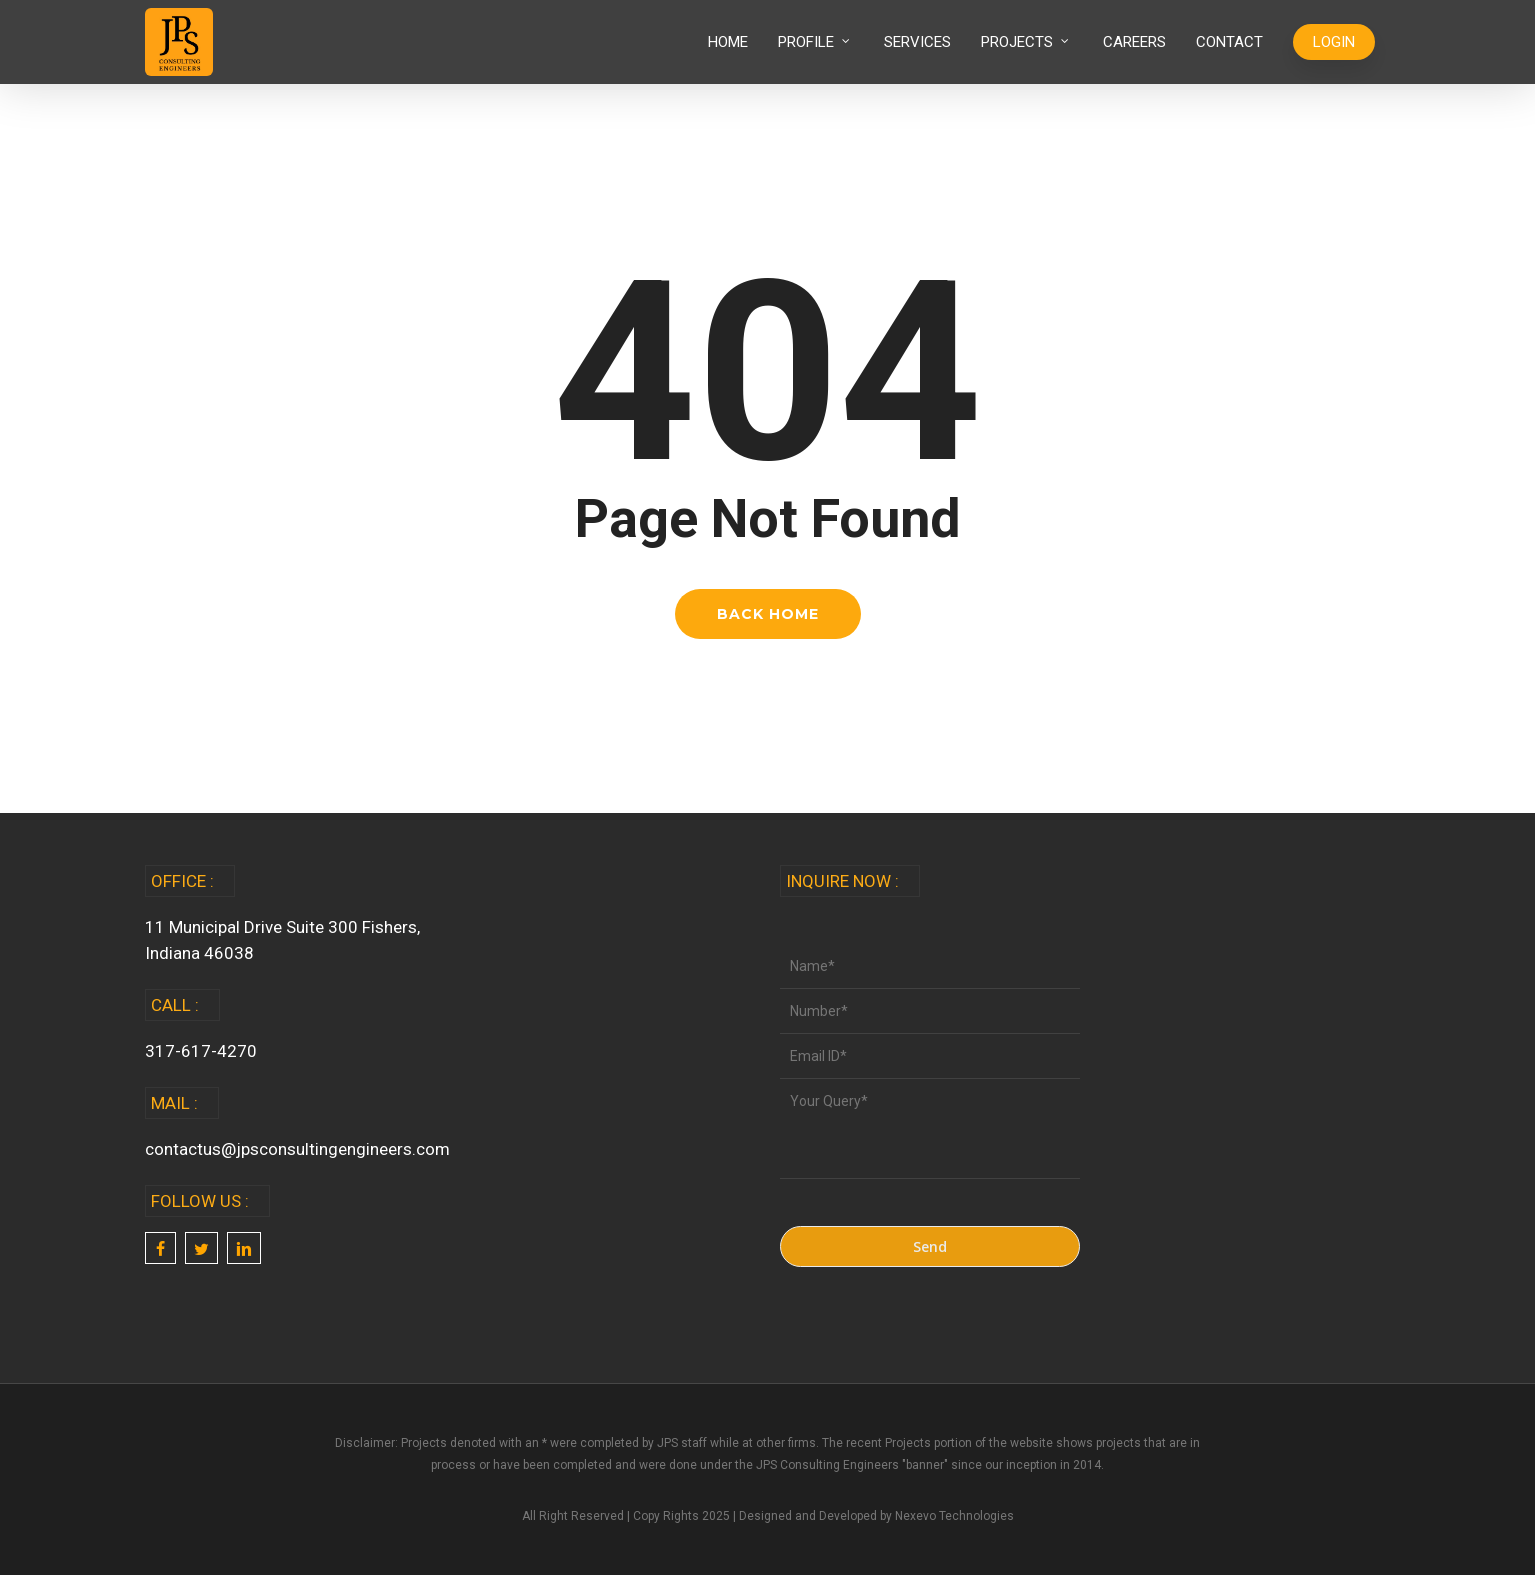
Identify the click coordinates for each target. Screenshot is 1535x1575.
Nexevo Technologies (954, 1516)
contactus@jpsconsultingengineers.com (297, 1149)
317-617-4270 (201, 1051)
